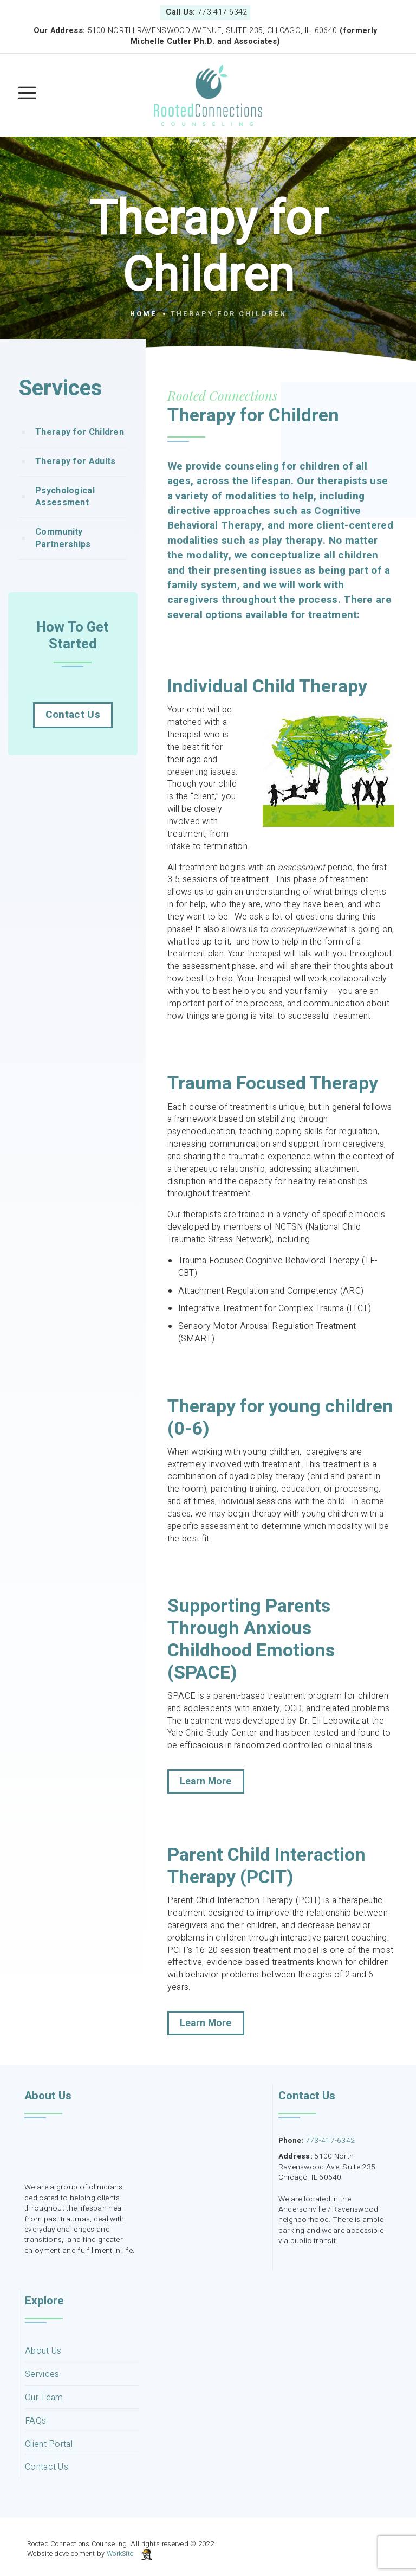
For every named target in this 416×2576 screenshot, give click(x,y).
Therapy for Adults (75, 483)
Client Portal (49, 2444)
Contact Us (73, 736)
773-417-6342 (330, 2140)
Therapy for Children (79, 453)
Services (42, 2374)
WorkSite (120, 2554)
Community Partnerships (63, 560)
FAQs (35, 2421)
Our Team (44, 2398)
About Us (43, 2351)
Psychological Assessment (65, 518)
